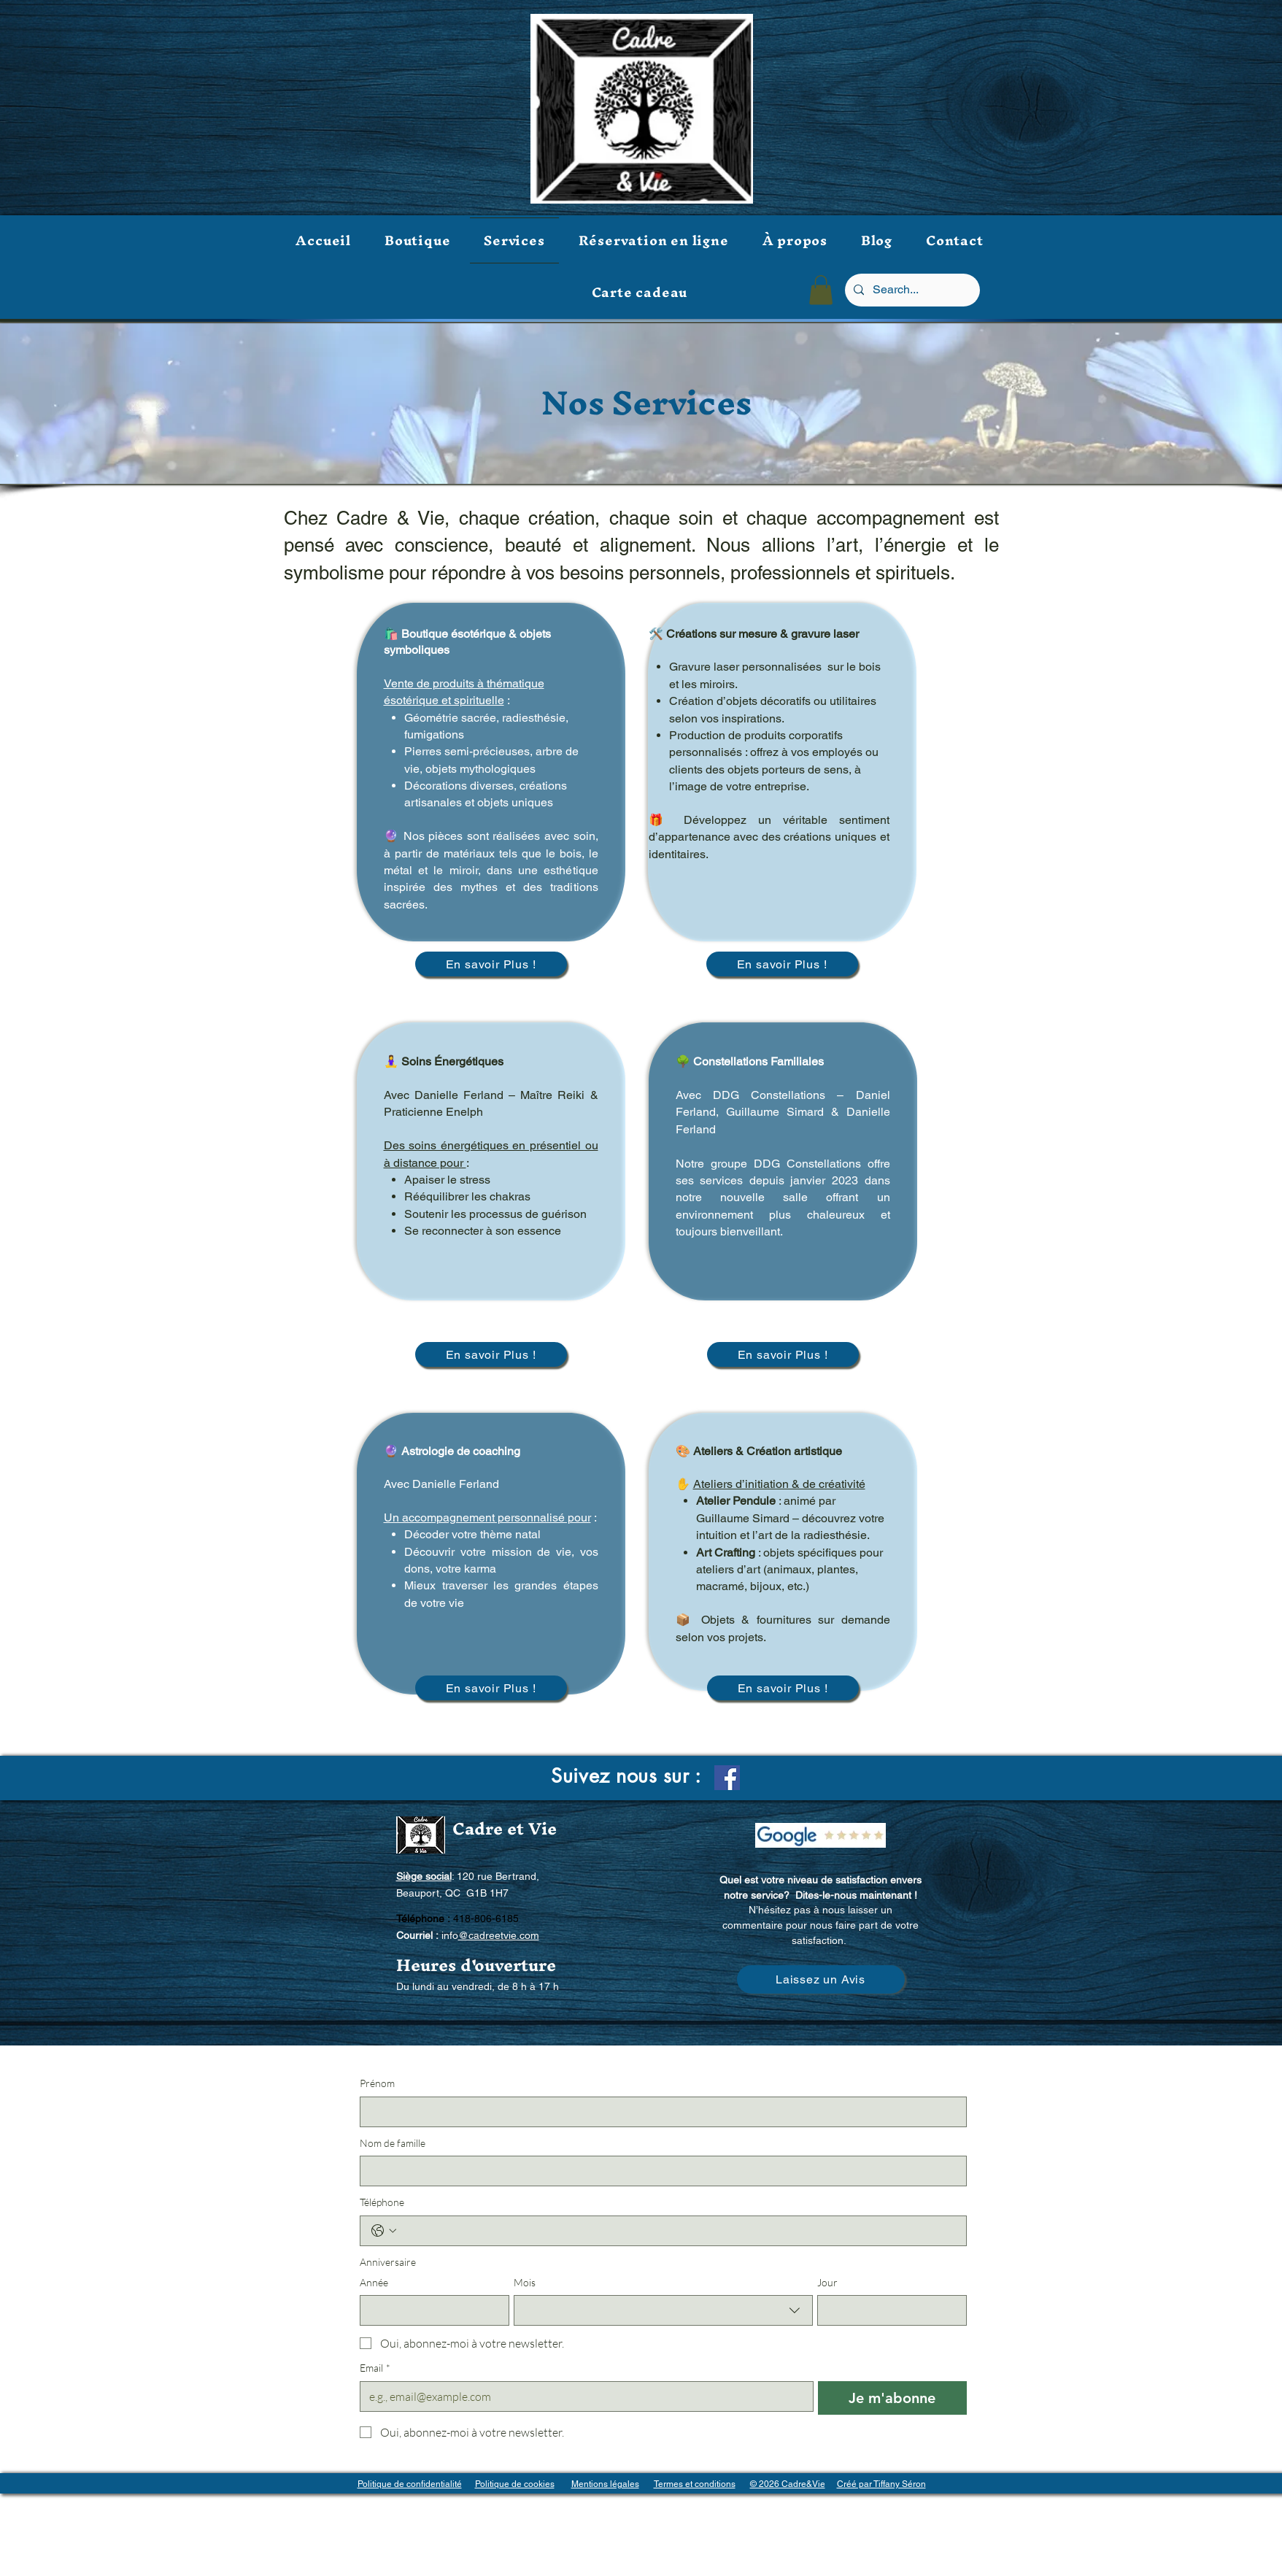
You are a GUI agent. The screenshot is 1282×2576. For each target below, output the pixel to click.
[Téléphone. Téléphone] (677, 2230)
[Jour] (887, 2310)
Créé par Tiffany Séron (881, 2484)
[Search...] (911, 290)
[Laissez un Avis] (821, 1979)
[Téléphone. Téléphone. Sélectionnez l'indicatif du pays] (383, 2231)
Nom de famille (392, 2143)
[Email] (582, 2396)
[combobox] (663, 2310)
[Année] (430, 2310)
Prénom (377, 2083)
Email (375, 2368)
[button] (820, 290)
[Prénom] (658, 2111)
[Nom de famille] (658, 2171)
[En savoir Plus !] (491, 964)
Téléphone (382, 2202)
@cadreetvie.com (498, 1935)
